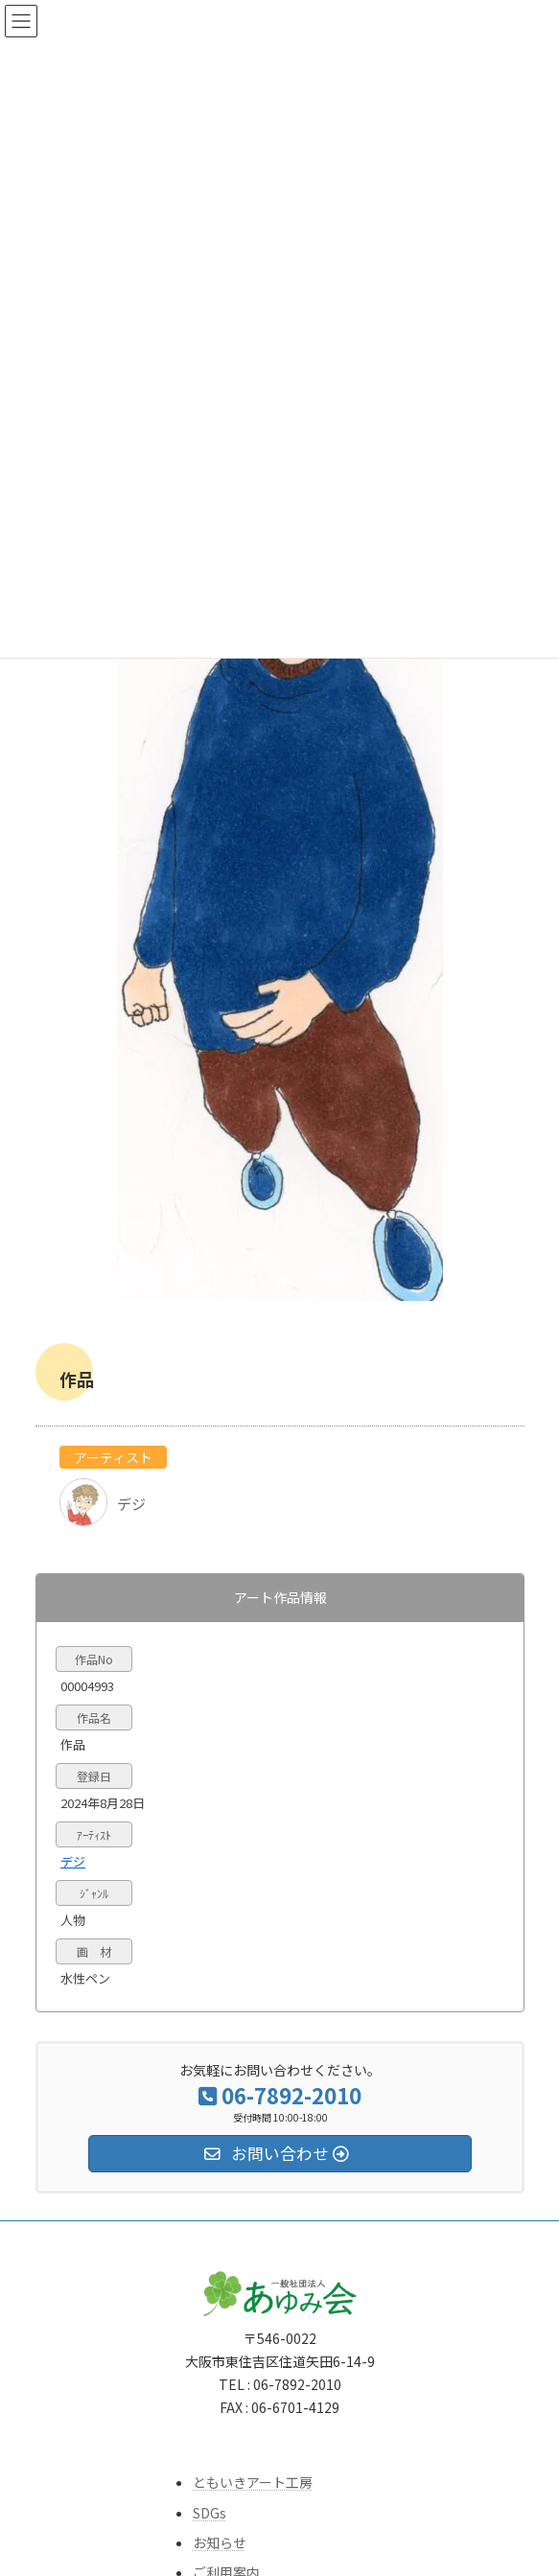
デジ (72, 1861)
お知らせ (219, 2542)
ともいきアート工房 (253, 2483)
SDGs (209, 2512)
